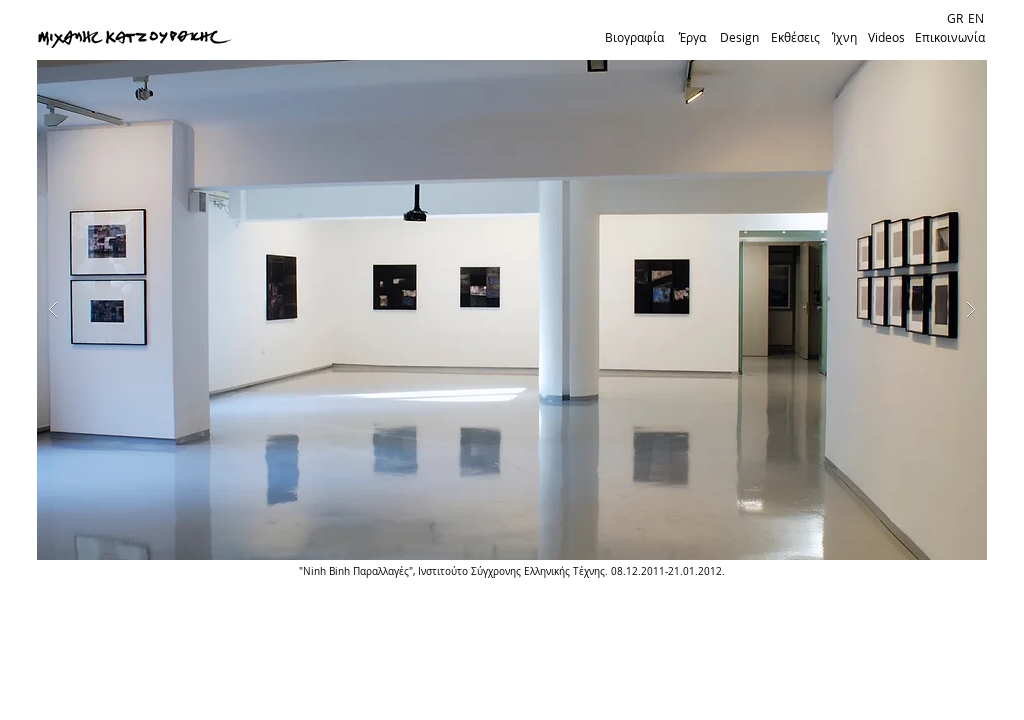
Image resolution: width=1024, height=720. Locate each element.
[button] (512, 310)
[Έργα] (692, 38)
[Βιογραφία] (634, 38)
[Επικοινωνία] (950, 38)
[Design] (739, 38)
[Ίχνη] (844, 38)
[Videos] (886, 38)
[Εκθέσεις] (795, 38)
